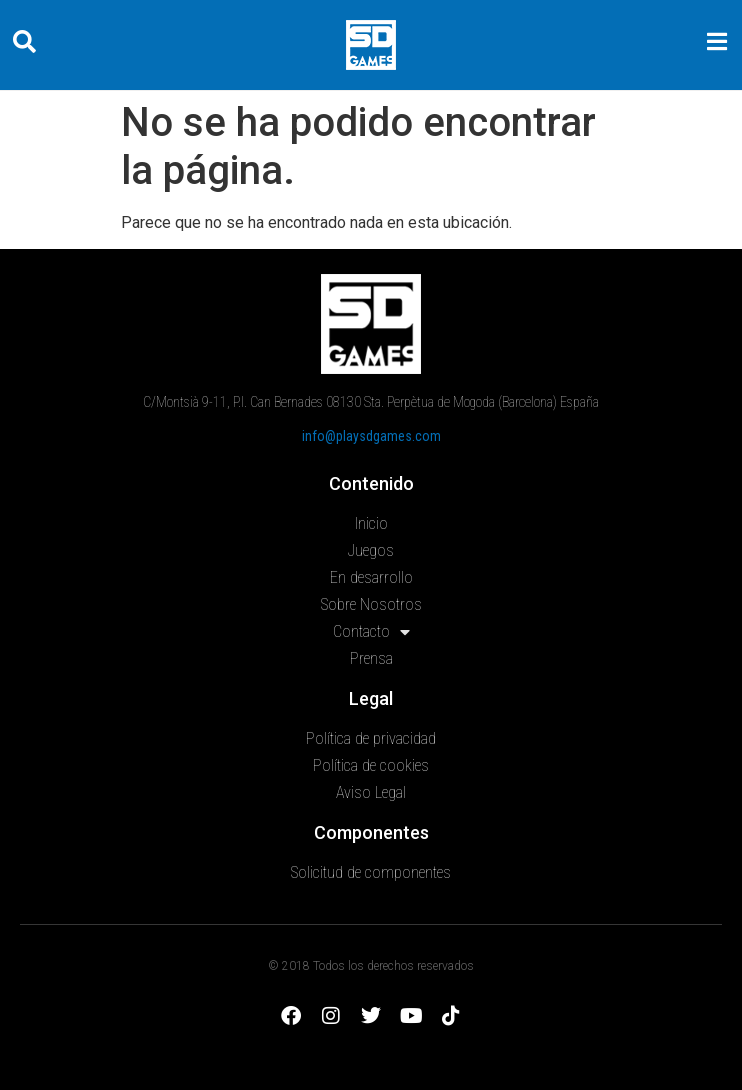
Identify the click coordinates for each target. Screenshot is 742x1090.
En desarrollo (371, 577)
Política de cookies (371, 765)
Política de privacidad (371, 738)
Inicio (371, 523)
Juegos (371, 550)
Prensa (371, 658)
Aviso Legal (371, 792)
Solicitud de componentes (371, 872)
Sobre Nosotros (371, 604)
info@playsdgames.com (371, 436)
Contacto (371, 632)
